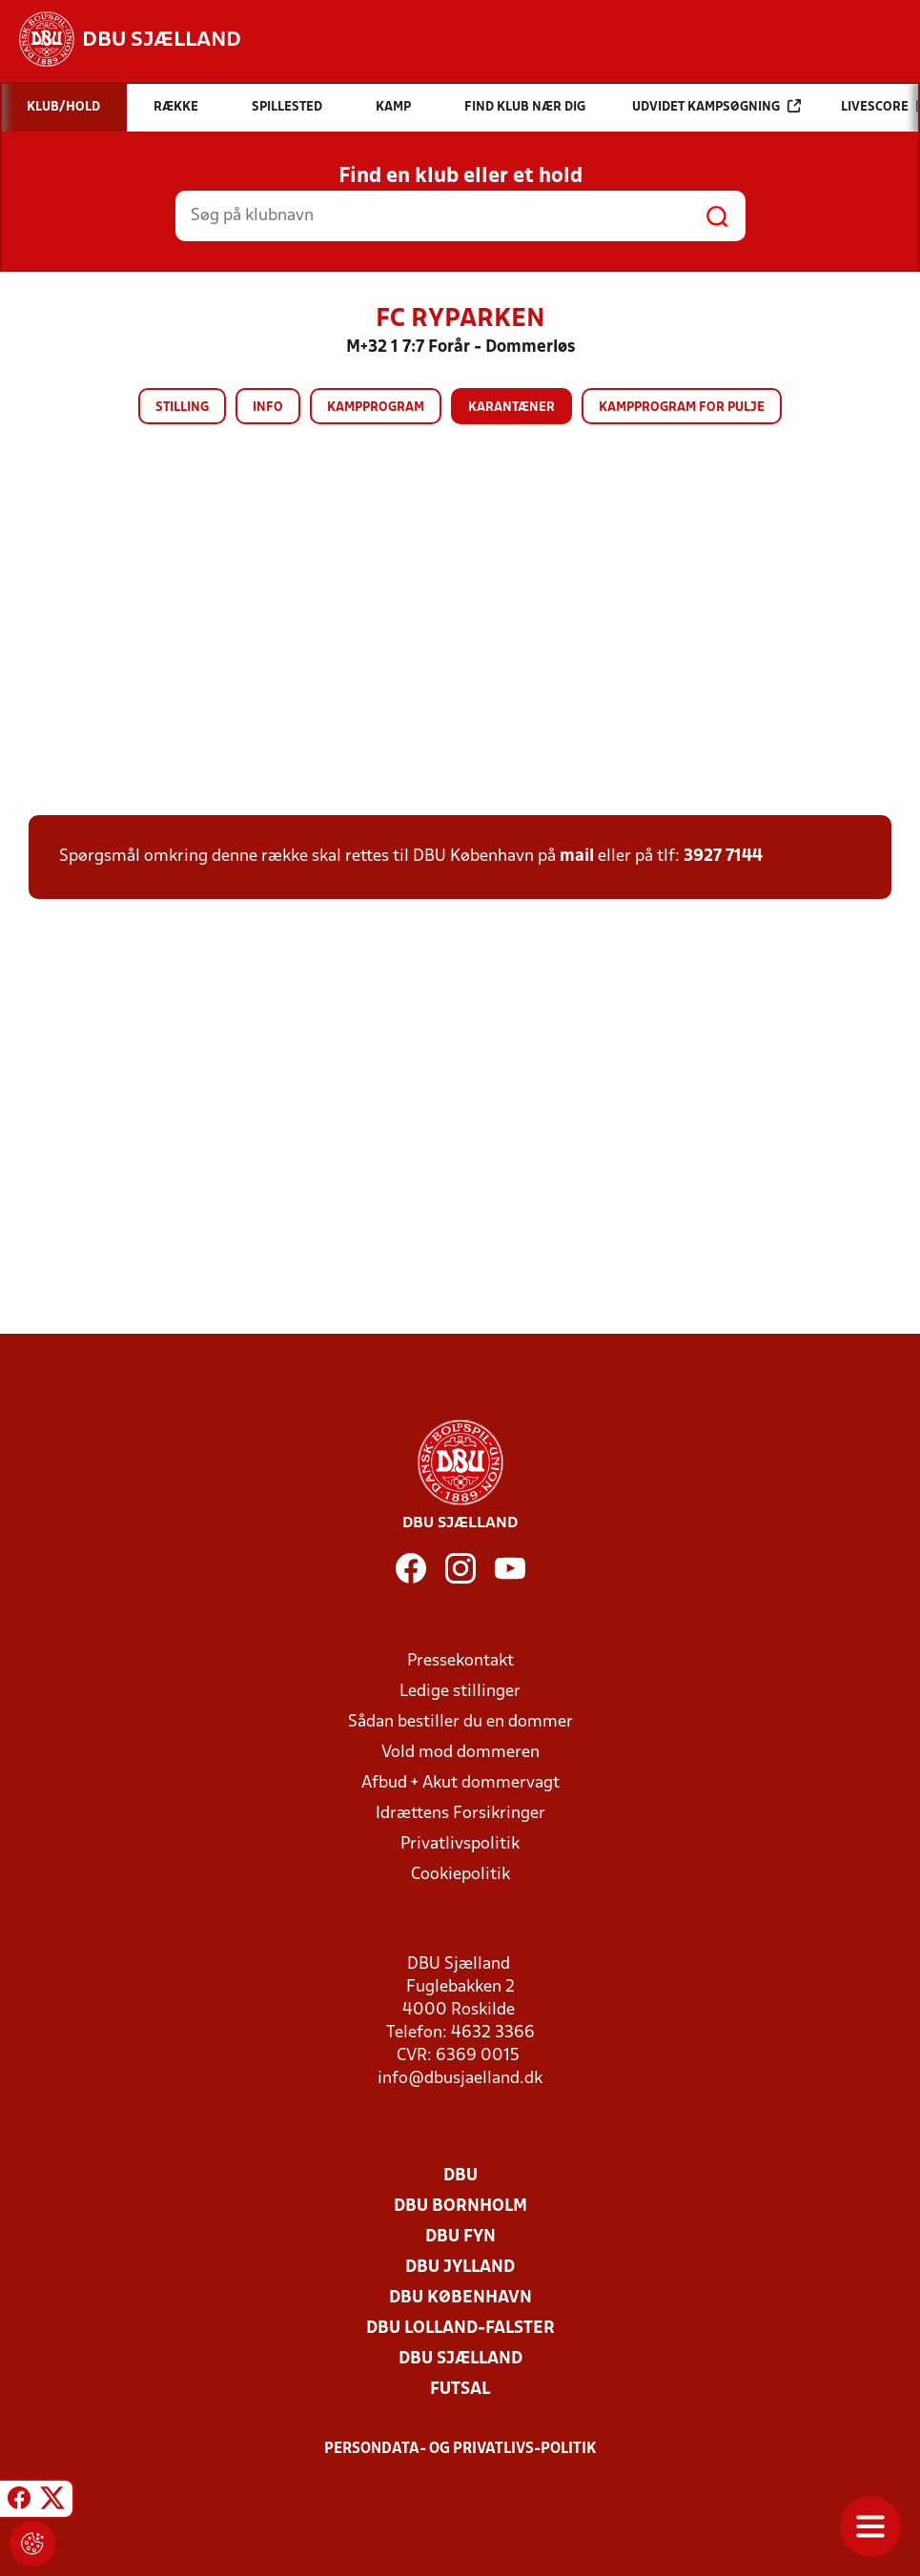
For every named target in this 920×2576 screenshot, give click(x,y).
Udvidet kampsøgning (716, 106)
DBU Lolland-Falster (460, 2328)
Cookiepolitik (460, 1875)
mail (577, 856)
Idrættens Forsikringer (460, 1814)
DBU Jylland (460, 2267)
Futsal (460, 2390)
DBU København (460, 2298)
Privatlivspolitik (460, 1844)
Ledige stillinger (460, 1692)
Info (268, 407)
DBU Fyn (460, 2237)
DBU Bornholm (460, 2206)
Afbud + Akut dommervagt (460, 1783)
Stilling (182, 407)
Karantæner (511, 407)
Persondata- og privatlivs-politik (460, 2449)
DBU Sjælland (460, 2359)
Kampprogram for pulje (682, 407)
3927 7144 (723, 856)
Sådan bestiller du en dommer (460, 1722)
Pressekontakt (460, 1661)
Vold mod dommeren (460, 1753)
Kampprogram (375, 407)
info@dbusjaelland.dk (460, 2079)
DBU (460, 2176)
